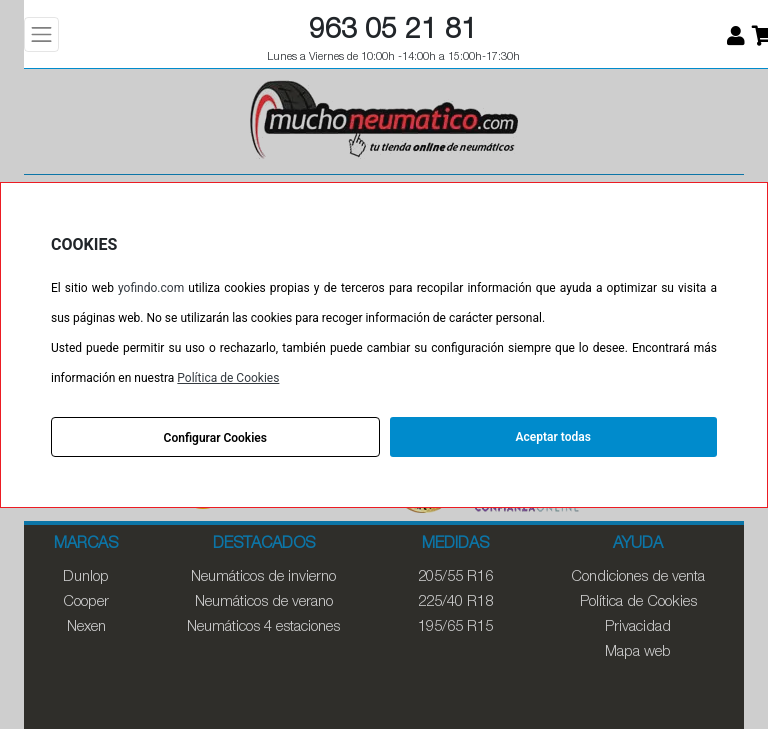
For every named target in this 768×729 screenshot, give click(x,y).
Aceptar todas (553, 437)
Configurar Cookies (215, 438)
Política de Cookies (228, 378)
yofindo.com (151, 288)
